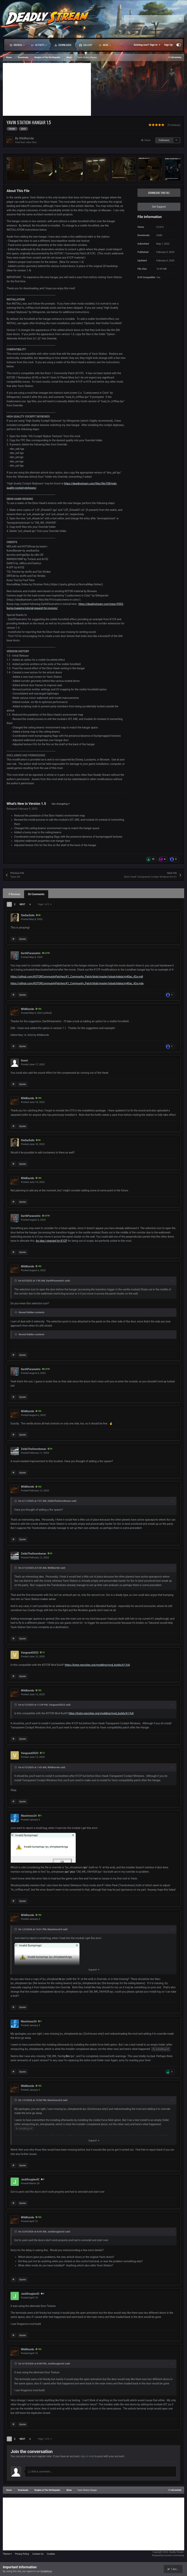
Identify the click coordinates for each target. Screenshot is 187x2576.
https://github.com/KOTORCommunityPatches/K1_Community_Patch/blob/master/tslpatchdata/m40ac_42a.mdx (77, 983)
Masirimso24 (29, 1815)
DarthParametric (31, 953)
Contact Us (38, 2554)
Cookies (51, 2554)
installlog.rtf (162, 2049)
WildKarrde (26, 138)
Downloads (63, 45)
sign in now (87, 2456)
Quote (22, 939)
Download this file (159, 193)
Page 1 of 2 (45, 904)
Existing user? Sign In (147, 45)
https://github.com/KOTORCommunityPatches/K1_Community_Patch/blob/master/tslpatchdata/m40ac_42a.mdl (77, 976)
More (104, 45)
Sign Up (168, 44)
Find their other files (26, 142)
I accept (173, 2569)
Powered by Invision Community (168, 2555)
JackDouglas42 (30, 2179)
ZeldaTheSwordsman (33, 1448)
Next (22, 904)
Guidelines (46, 2571)
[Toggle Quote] (16, 1280)
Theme (7, 2554)
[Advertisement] (47, 89)
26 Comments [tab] (36, 894)
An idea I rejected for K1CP (51, 1240)
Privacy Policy (22, 2554)
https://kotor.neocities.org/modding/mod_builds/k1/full (97, 1664)
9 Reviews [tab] (14, 894)
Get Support (159, 206)
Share (146, 140)
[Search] (142, 19)
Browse (17, 45)
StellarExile (27, 915)
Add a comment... (40, 2471)
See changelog (60, 803)
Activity (39, 45)
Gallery (85, 45)
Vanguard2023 (29, 1652)
